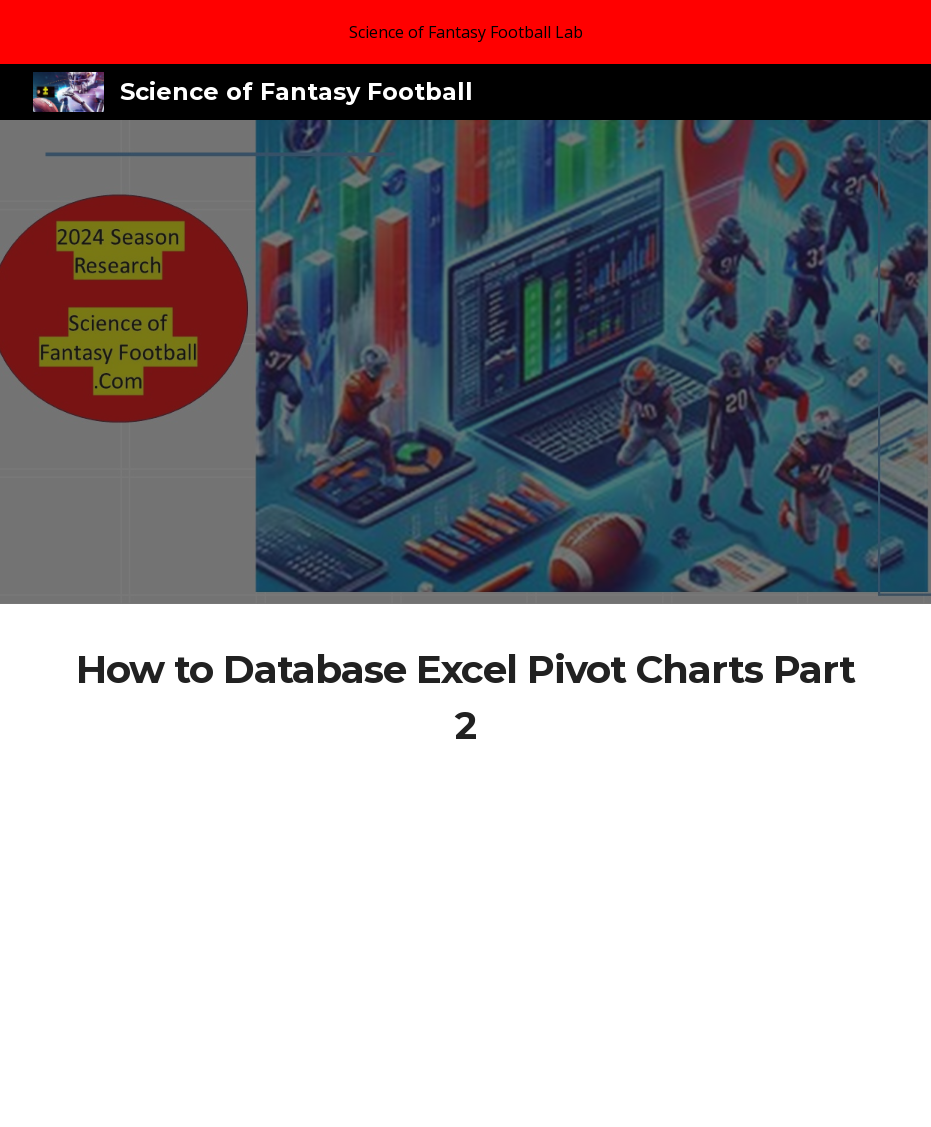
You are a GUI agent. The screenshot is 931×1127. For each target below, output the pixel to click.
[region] (465, 32)
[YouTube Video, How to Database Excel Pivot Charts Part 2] (465, 901)
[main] (465, 697)
